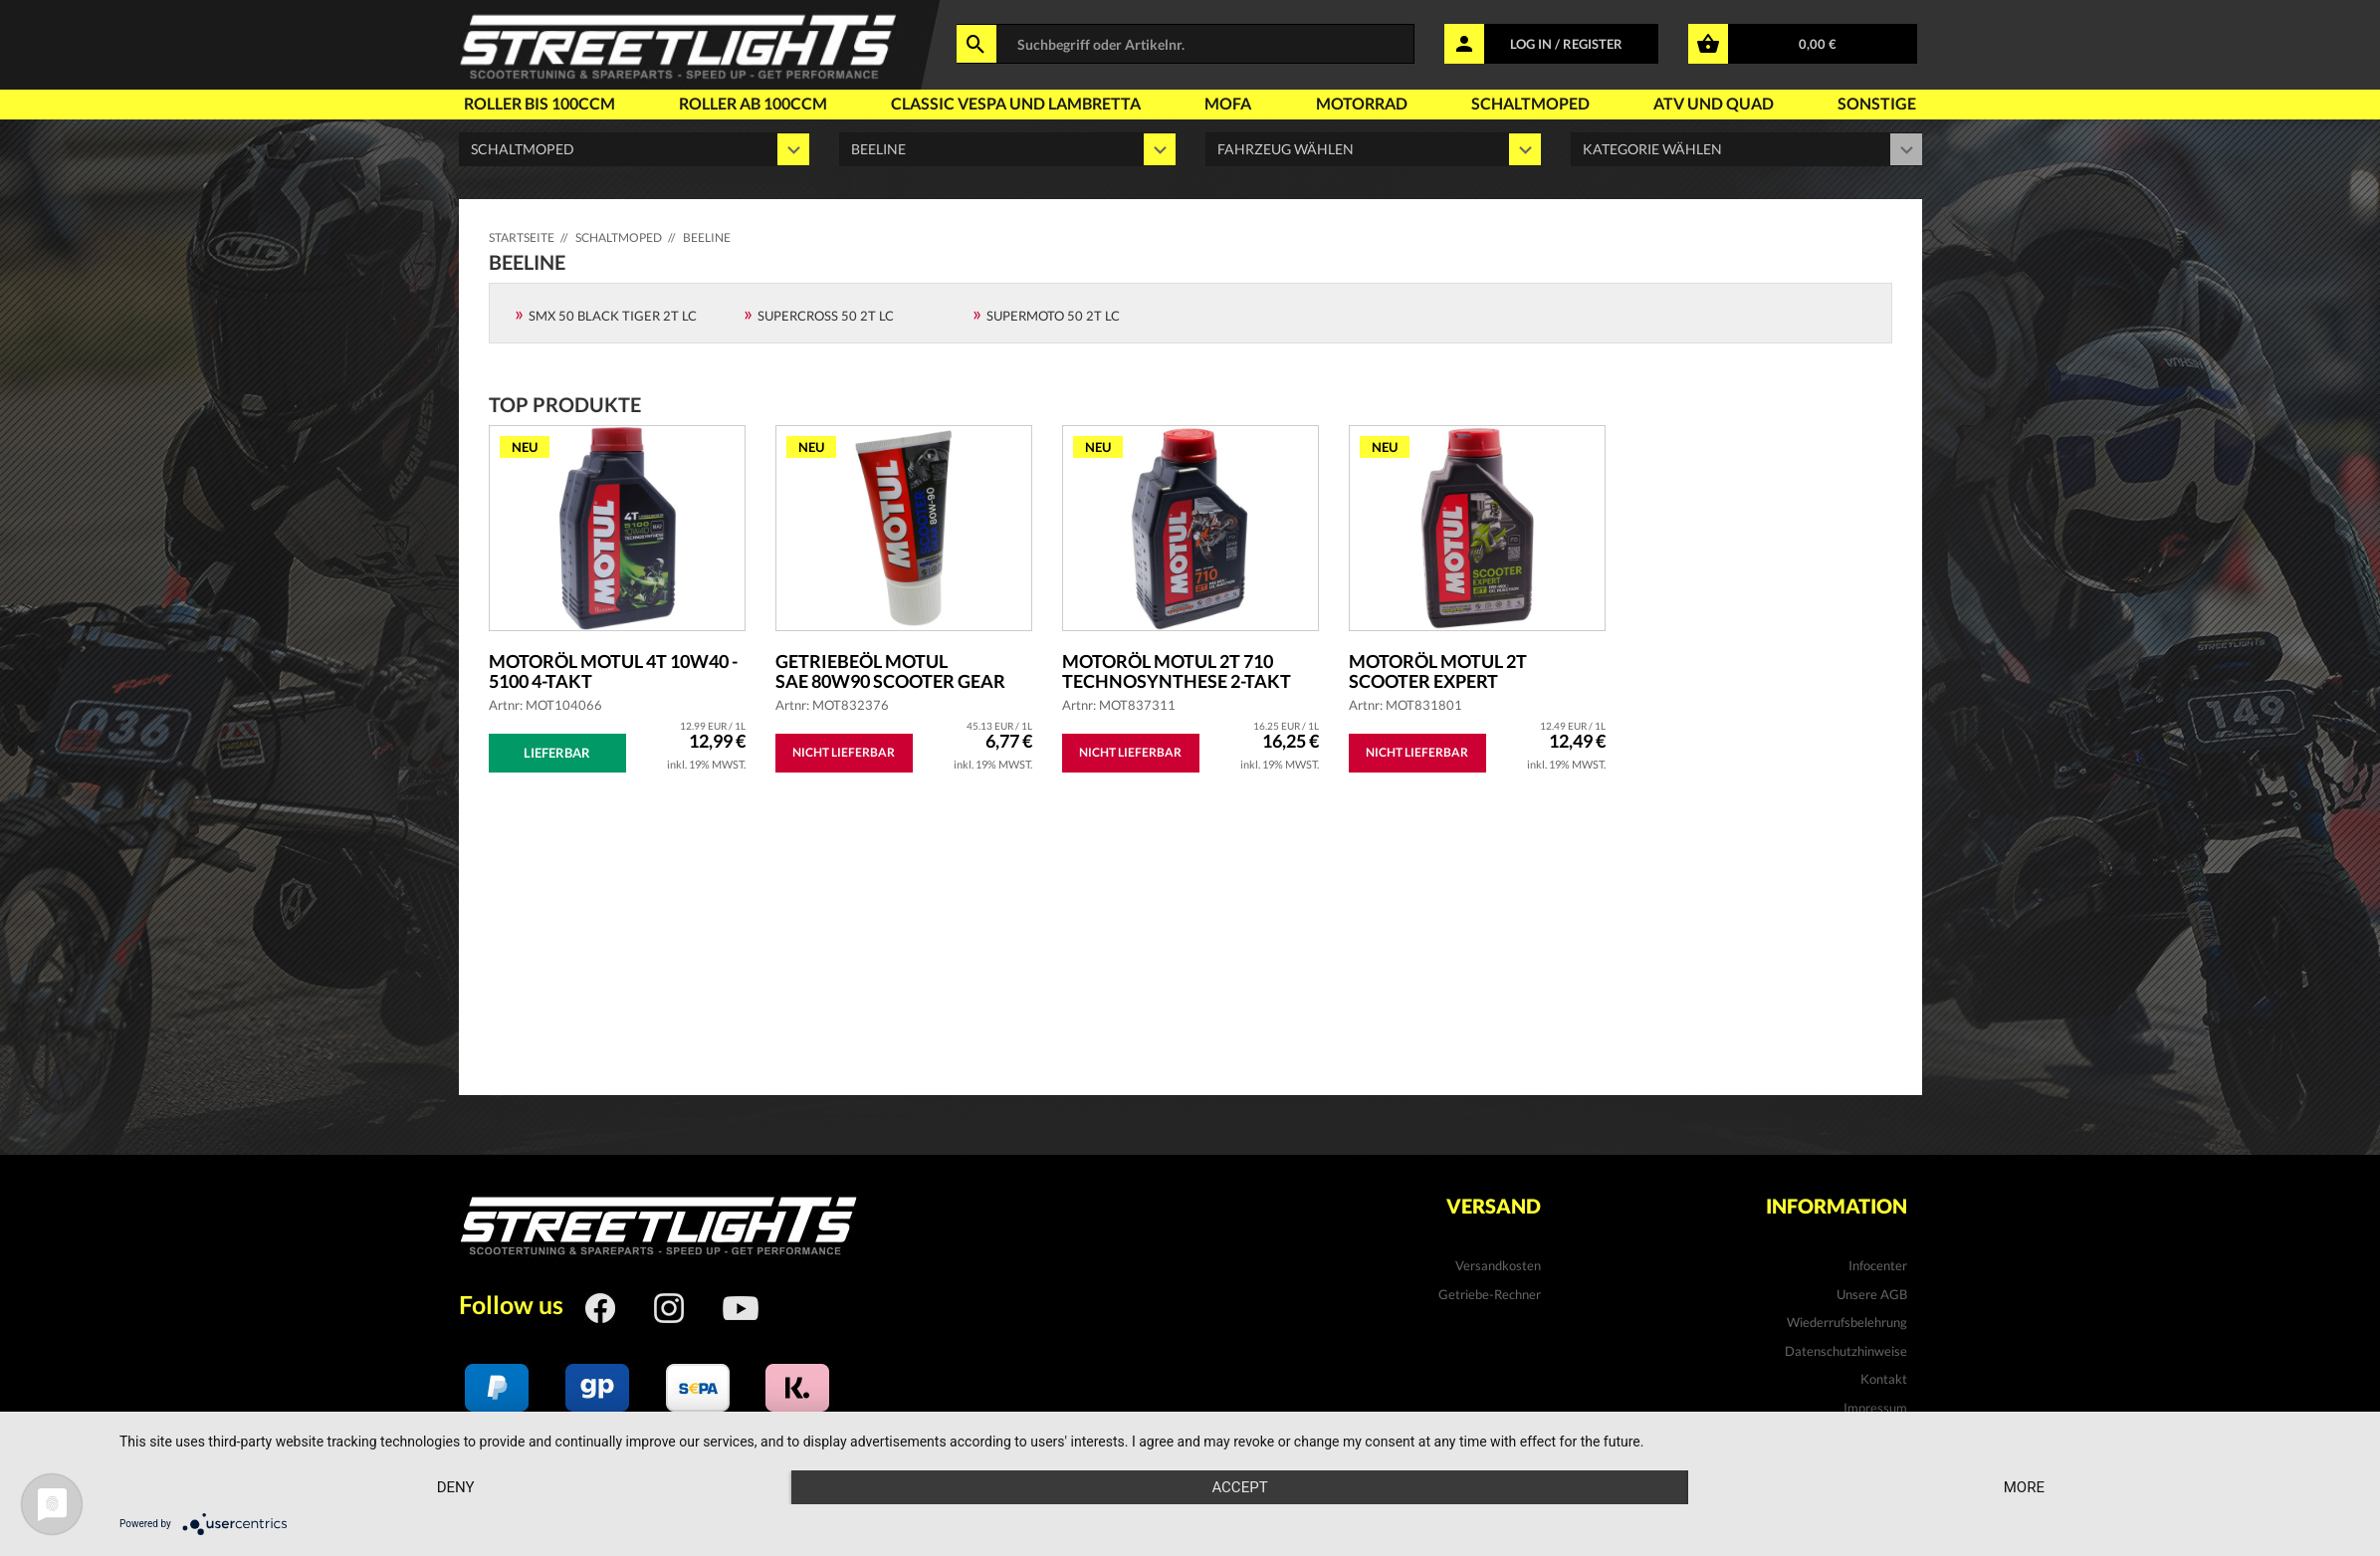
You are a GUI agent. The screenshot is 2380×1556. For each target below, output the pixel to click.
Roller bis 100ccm (539, 103)
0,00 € (1818, 44)
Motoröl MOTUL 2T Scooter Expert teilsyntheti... (1438, 671)
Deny (456, 1487)
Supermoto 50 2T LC (1053, 316)
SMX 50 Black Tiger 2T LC (613, 316)
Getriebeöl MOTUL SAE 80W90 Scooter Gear (890, 671)
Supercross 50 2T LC (825, 316)
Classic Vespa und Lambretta (1016, 103)
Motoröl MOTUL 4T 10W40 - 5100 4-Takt (613, 671)
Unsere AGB (1872, 1294)
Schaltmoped (1530, 103)
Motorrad (1361, 103)
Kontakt (1883, 1379)
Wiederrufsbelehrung (1847, 1322)
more (2024, 1487)
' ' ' (1373, 149)
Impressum (1875, 1408)
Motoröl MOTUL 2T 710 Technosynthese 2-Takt (1176, 671)
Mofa (1227, 103)
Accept (1239, 1487)
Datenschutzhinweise (1846, 1351)
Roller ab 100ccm (753, 103)
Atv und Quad (1713, 103)
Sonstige (1877, 103)
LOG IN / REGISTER (1566, 44)
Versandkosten (1498, 1265)
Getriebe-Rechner (1489, 1294)
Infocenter (1877, 1265)
